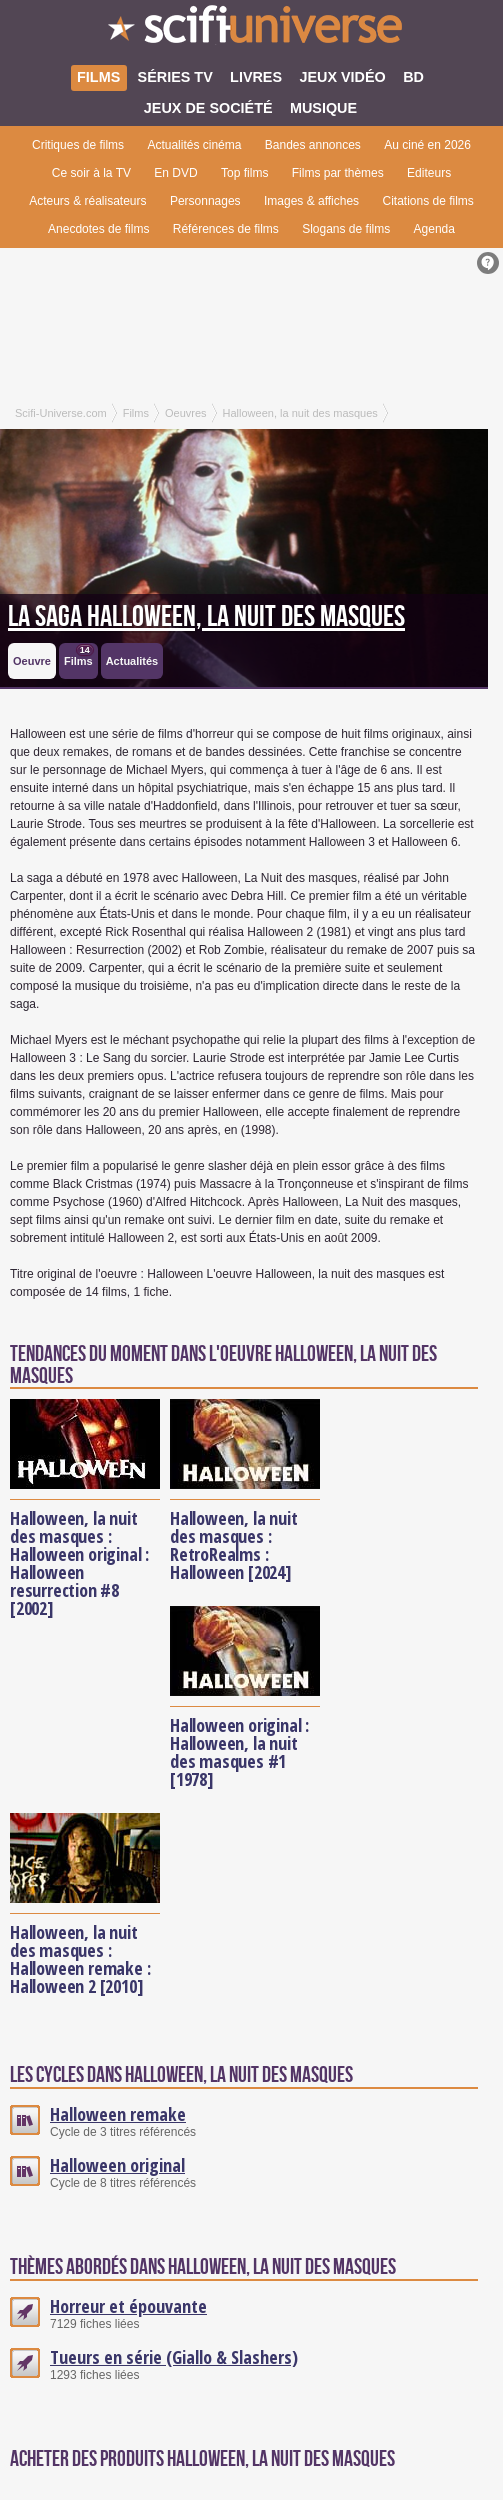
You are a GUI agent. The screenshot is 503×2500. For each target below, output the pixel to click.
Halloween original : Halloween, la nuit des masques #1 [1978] (239, 1752)
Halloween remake (118, 2114)
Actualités (132, 661)
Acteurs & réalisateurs (87, 201)
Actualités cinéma (194, 145)
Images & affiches (311, 201)
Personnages (205, 201)
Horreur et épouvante (128, 2306)
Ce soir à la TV (91, 173)
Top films (244, 173)
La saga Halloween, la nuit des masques (206, 617)
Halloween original (117, 2165)
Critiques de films (78, 145)
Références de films (226, 229)
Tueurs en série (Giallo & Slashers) (174, 2357)
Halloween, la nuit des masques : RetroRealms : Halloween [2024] (233, 1545)
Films (79, 655)
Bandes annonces (313, 145)
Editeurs (429, 173)
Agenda (434, 229)
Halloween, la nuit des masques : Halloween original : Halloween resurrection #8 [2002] (79, 1563)
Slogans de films (346, 229)
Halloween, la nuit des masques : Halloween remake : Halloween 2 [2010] (80, 1959)
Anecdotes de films (98, 229)
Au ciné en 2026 (427, 145)
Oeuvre (32, 661)
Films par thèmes (338, 173)
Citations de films (427, 201)
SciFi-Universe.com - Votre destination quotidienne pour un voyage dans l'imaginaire (251, 30)
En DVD (175, 173)
